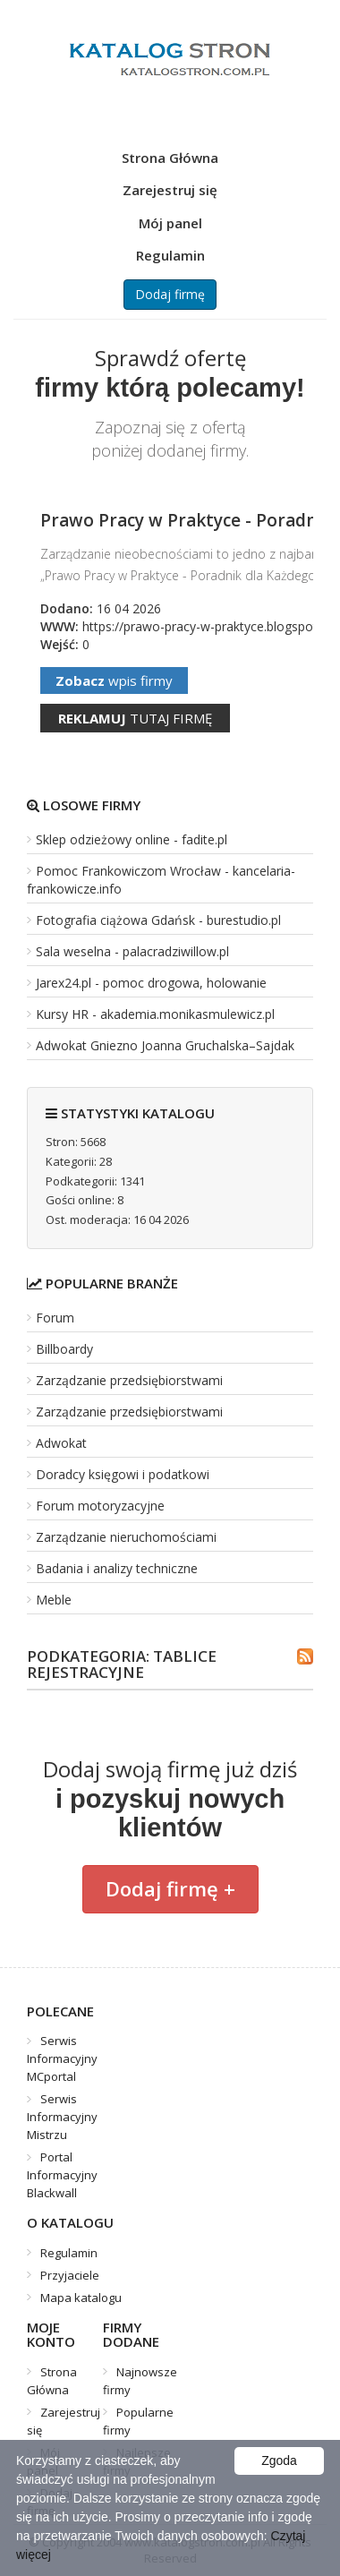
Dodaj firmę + (170, 1888)
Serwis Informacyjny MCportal (62, 2058)
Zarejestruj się (170, 190)
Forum (55, 1317)
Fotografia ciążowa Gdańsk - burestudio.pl (158, 920)
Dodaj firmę (170, 294)
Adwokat (61, 1442)
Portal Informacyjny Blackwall (62, 2175)
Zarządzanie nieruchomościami (126, 1536)
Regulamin (170, 255)
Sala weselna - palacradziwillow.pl (132, 951)
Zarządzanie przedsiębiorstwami (129, 1380)
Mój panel (170, 223)
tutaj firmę (135, 718)
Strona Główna (170, 158)
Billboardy (64, 1348)
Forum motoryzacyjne (100, 1505)
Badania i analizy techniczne (117, 1568)
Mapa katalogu (81, 2297)
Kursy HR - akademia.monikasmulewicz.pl (155, 1014)
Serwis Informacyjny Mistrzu (62, 2117)
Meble (54, 1599)
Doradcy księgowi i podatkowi (122, 1474)
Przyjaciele (69, 2275)
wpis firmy (114, 680)
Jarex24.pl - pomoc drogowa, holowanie (151, 982)
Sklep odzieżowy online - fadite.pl (131, 839)
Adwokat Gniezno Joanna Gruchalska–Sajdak (165, 1045)
